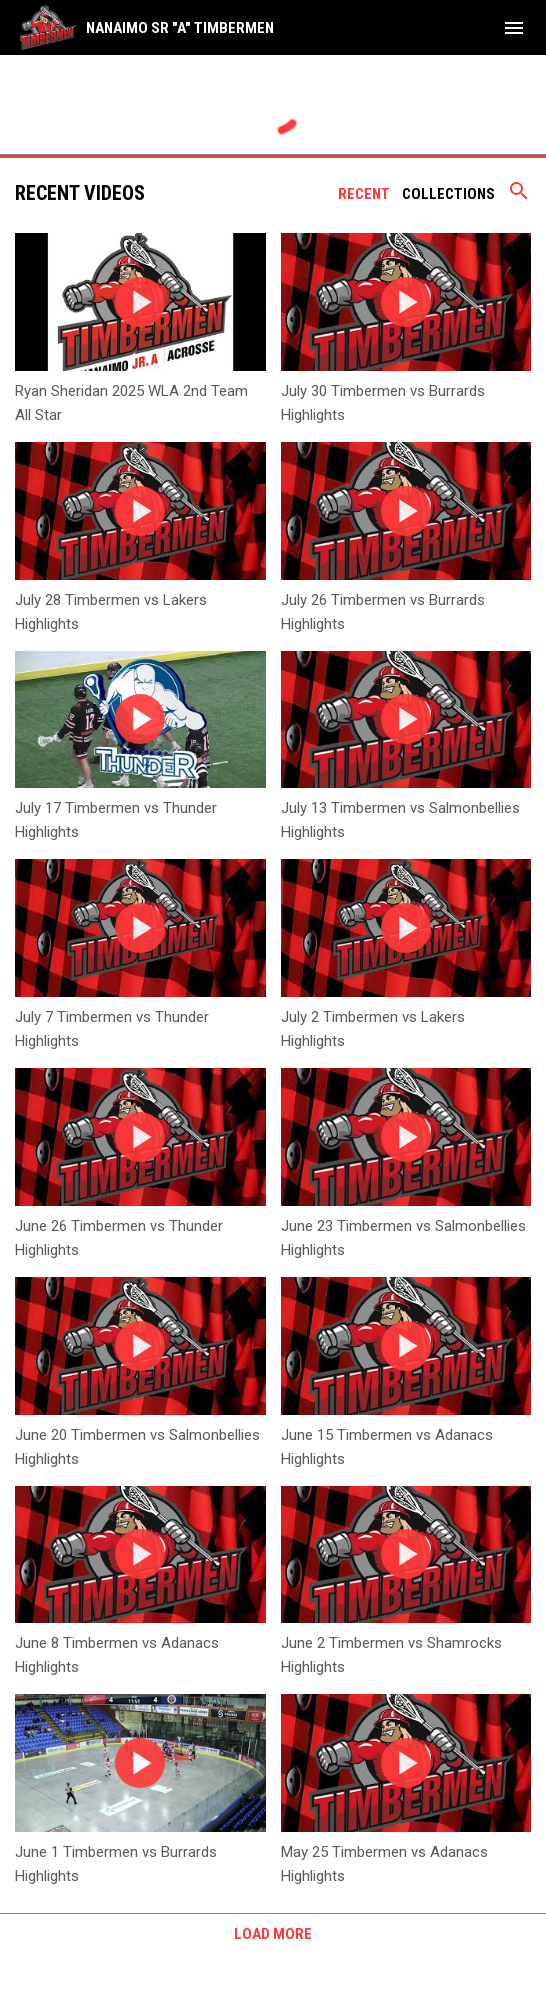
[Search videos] (519, 198)
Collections (448, 194)
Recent (364, 194)
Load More (273, 1934)
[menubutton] (514, 28)
